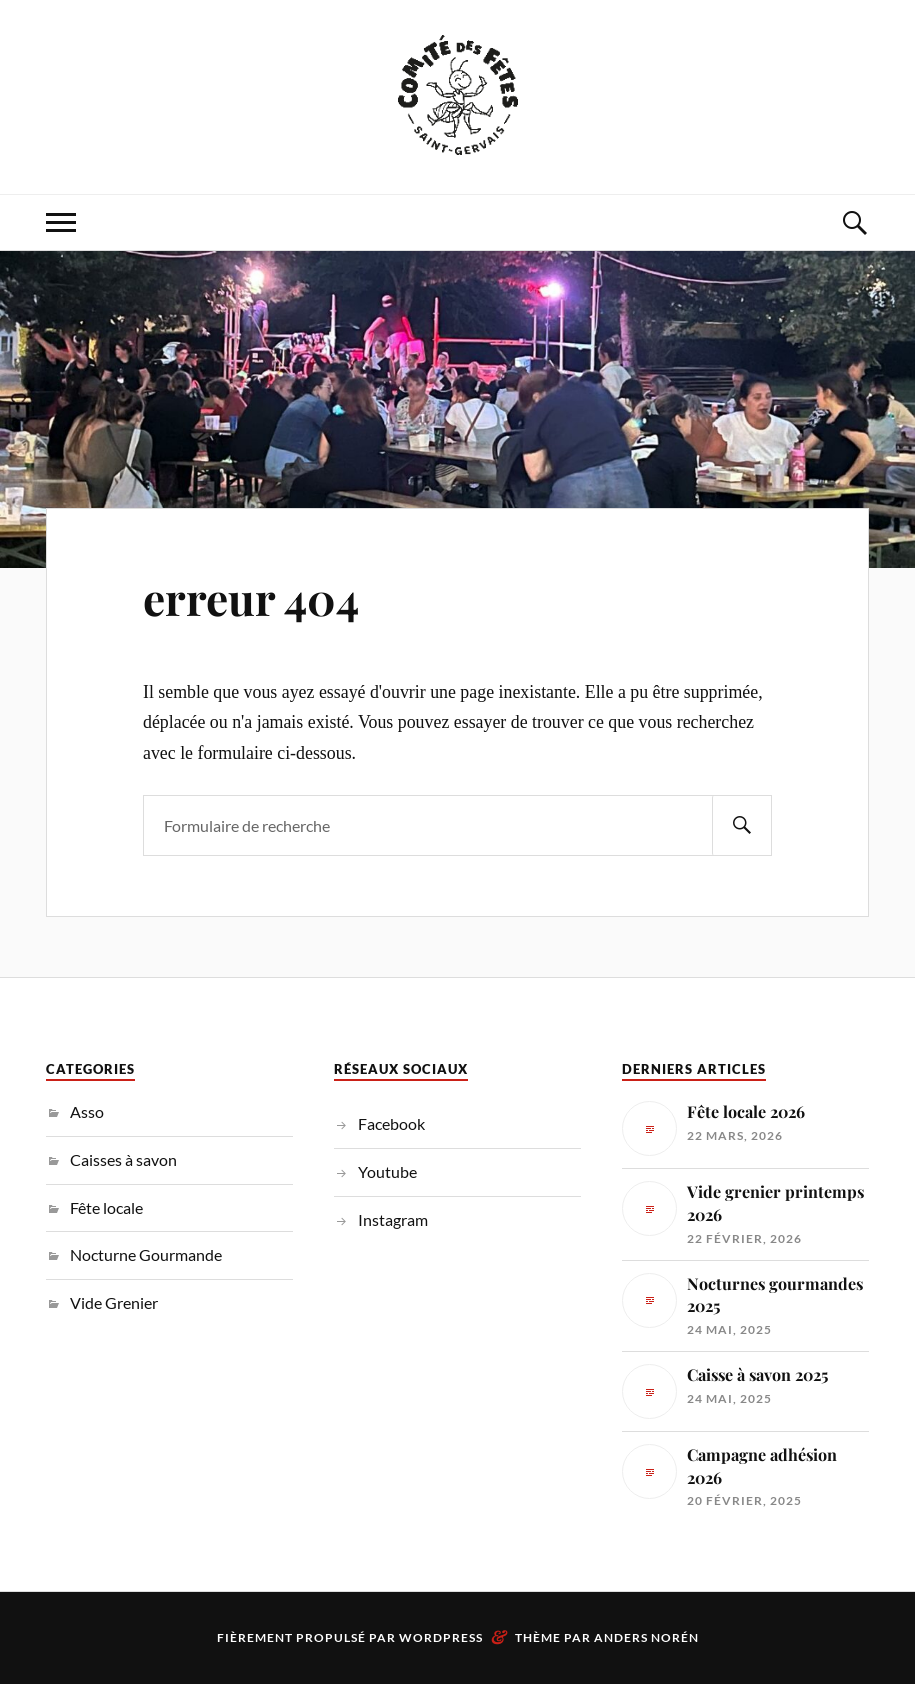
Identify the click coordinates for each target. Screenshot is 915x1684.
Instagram (393, 1219)
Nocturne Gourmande (146, 1254)
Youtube (387, 1171)
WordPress (441, 1637)
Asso (87, 1111)
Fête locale (106, 1207)
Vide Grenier (114, 1302)
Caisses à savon (123, 1159)
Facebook (391, 1123)
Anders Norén (646, 1637)
